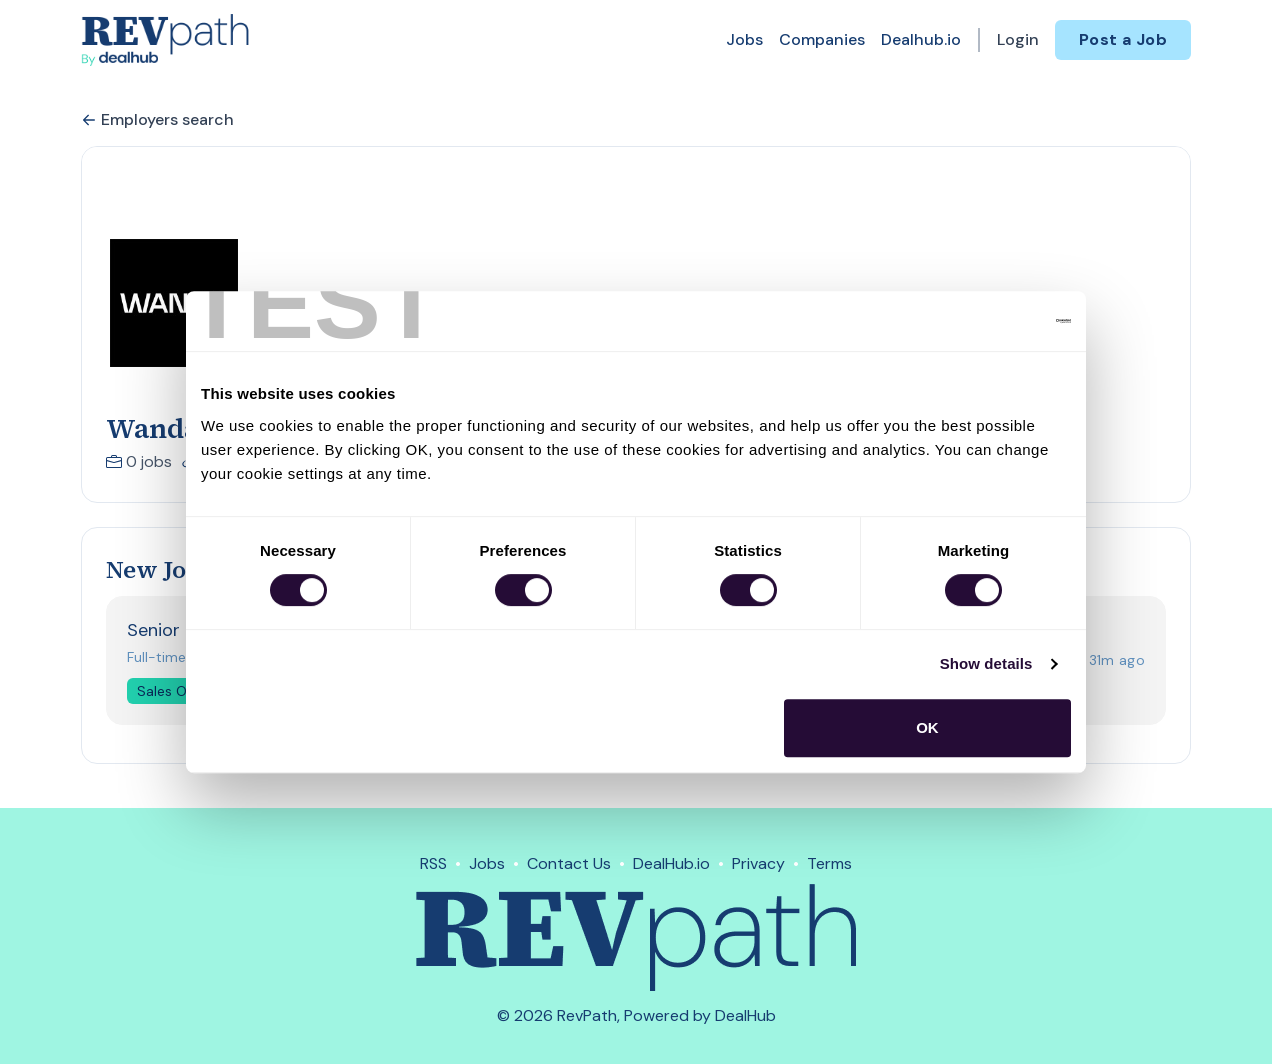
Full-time (156, 657)
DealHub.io (671, 863)
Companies (822, 39)
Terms (829, 863)
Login (1018, 39)
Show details (986, 663)
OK (927, 727)
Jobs (744, 39)
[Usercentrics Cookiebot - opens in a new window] (983, 321)
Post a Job (1123, 39)
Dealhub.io (921, 39)
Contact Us (569, 863)
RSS (433, 863)
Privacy (758, 863)
